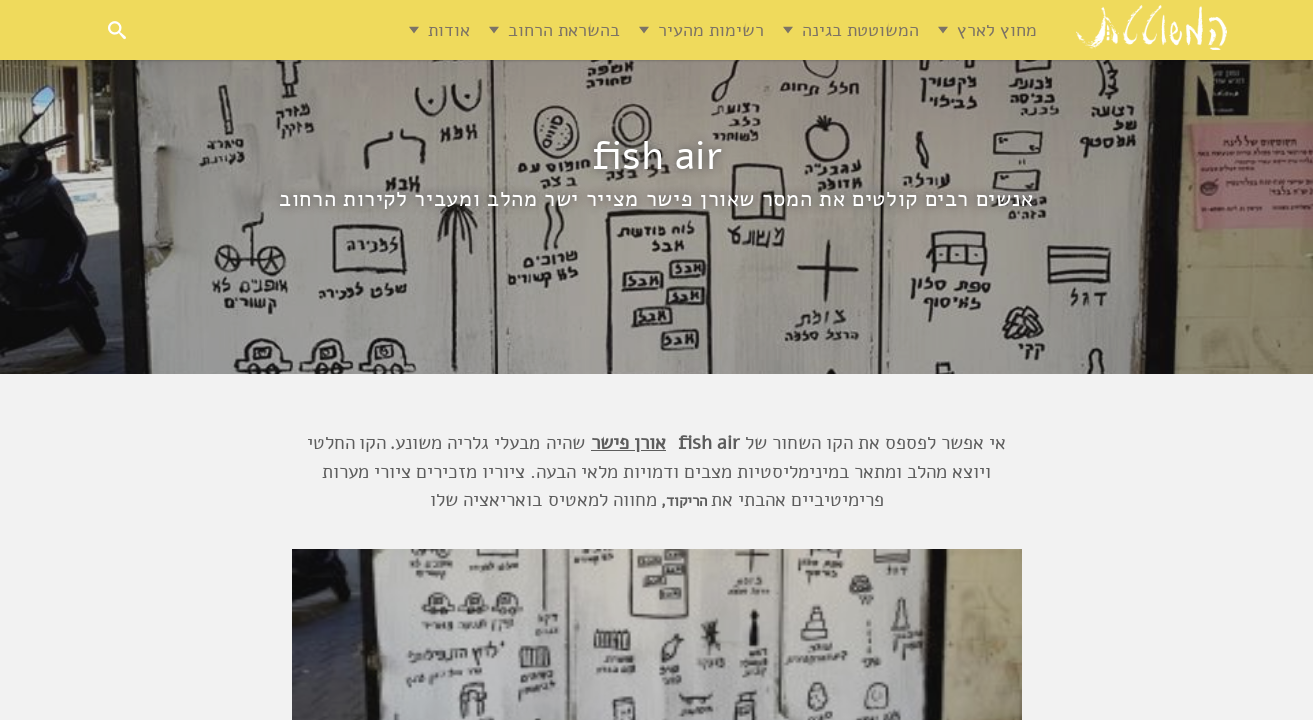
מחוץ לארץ (997, 30)
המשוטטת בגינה (860, 30)
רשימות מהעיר (711, 30)
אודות (449, 30)
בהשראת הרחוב (564, 30)
